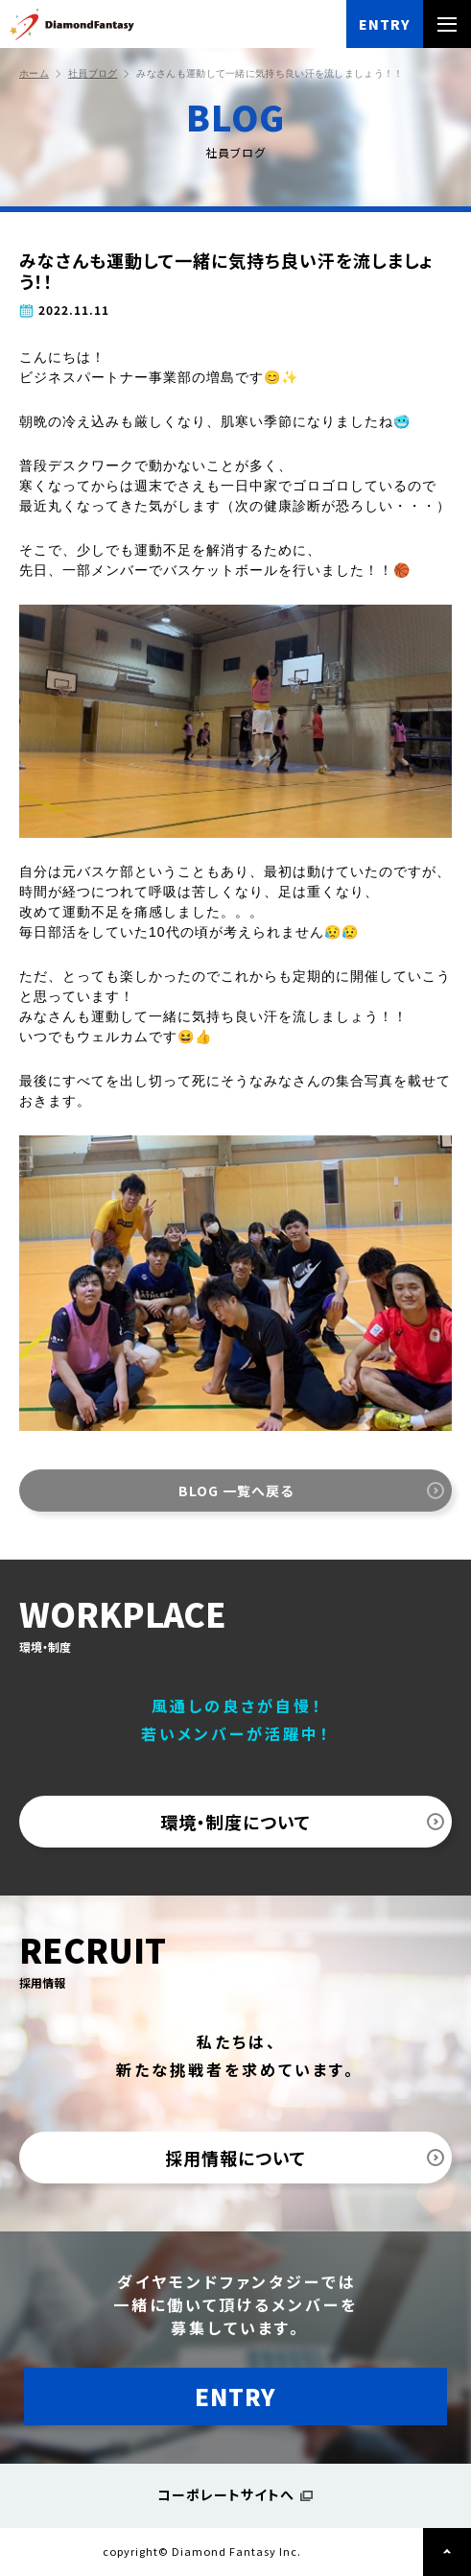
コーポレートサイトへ (225, 2494)
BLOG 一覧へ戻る (236, 1490)
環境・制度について (235, 1821)
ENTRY (385, 24)
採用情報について (235, 2157)
